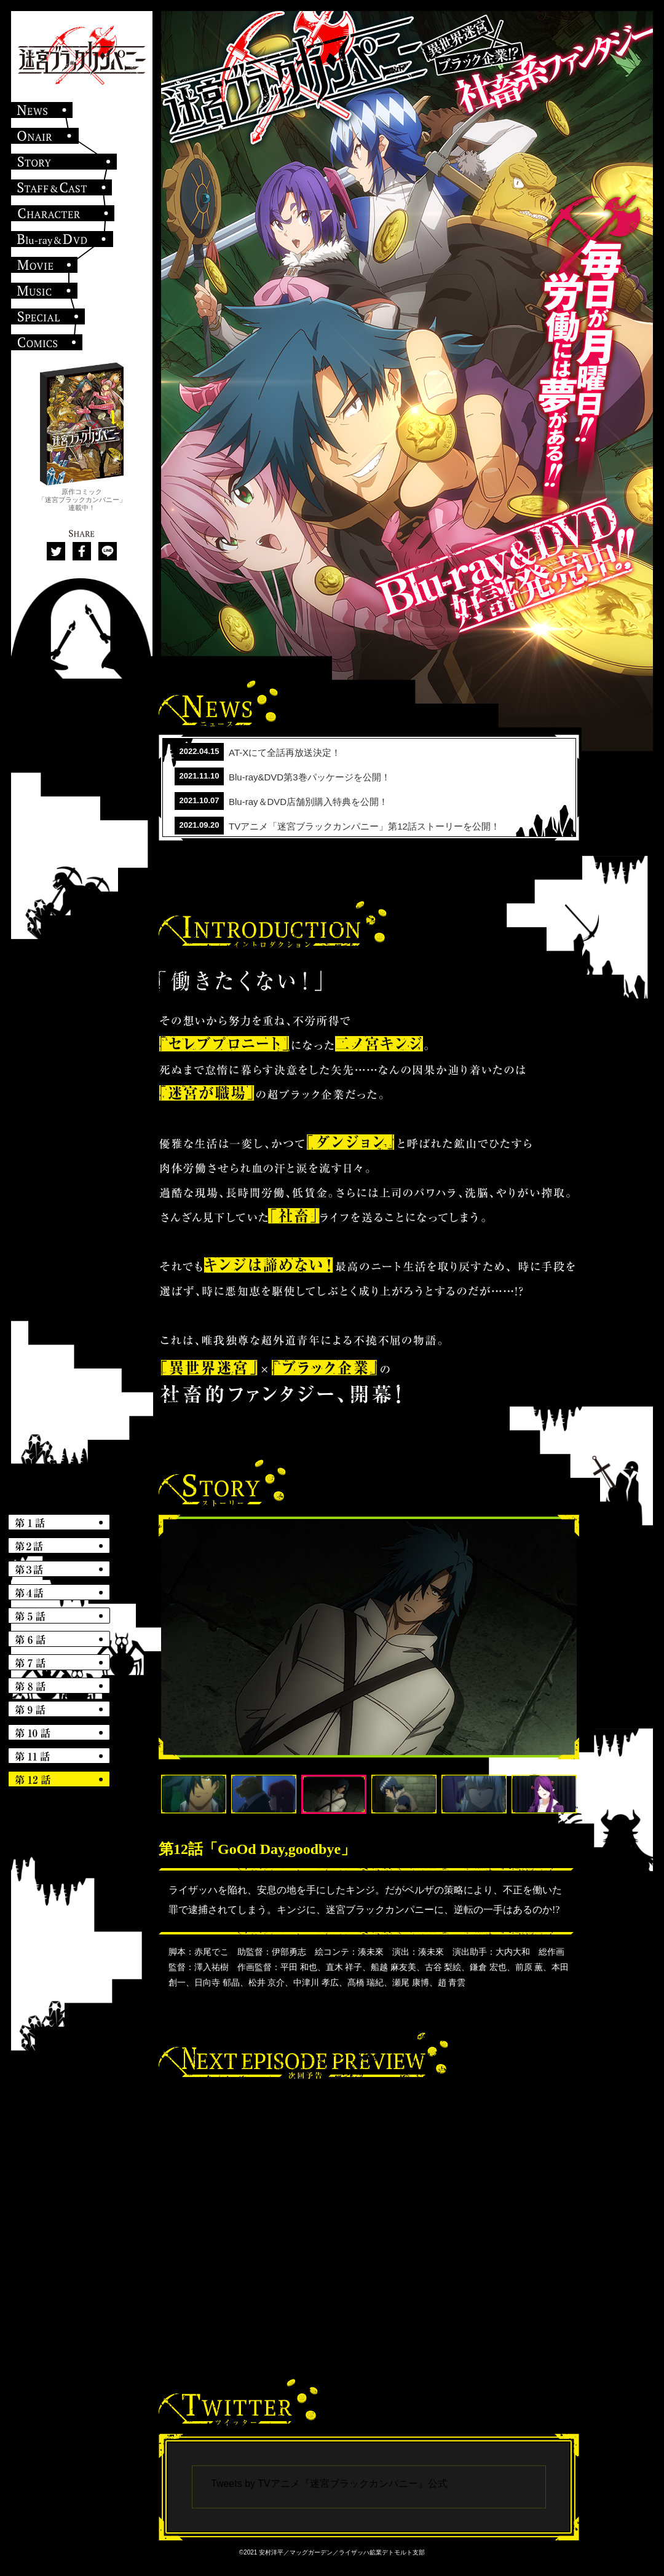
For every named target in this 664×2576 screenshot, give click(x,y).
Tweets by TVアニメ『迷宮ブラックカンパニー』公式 (329, 2483)
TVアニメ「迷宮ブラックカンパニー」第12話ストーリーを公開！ (364, 826)
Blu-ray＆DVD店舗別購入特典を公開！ (308, 801)
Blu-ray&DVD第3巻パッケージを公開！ (309, 777)
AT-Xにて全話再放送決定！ (285, 752)
